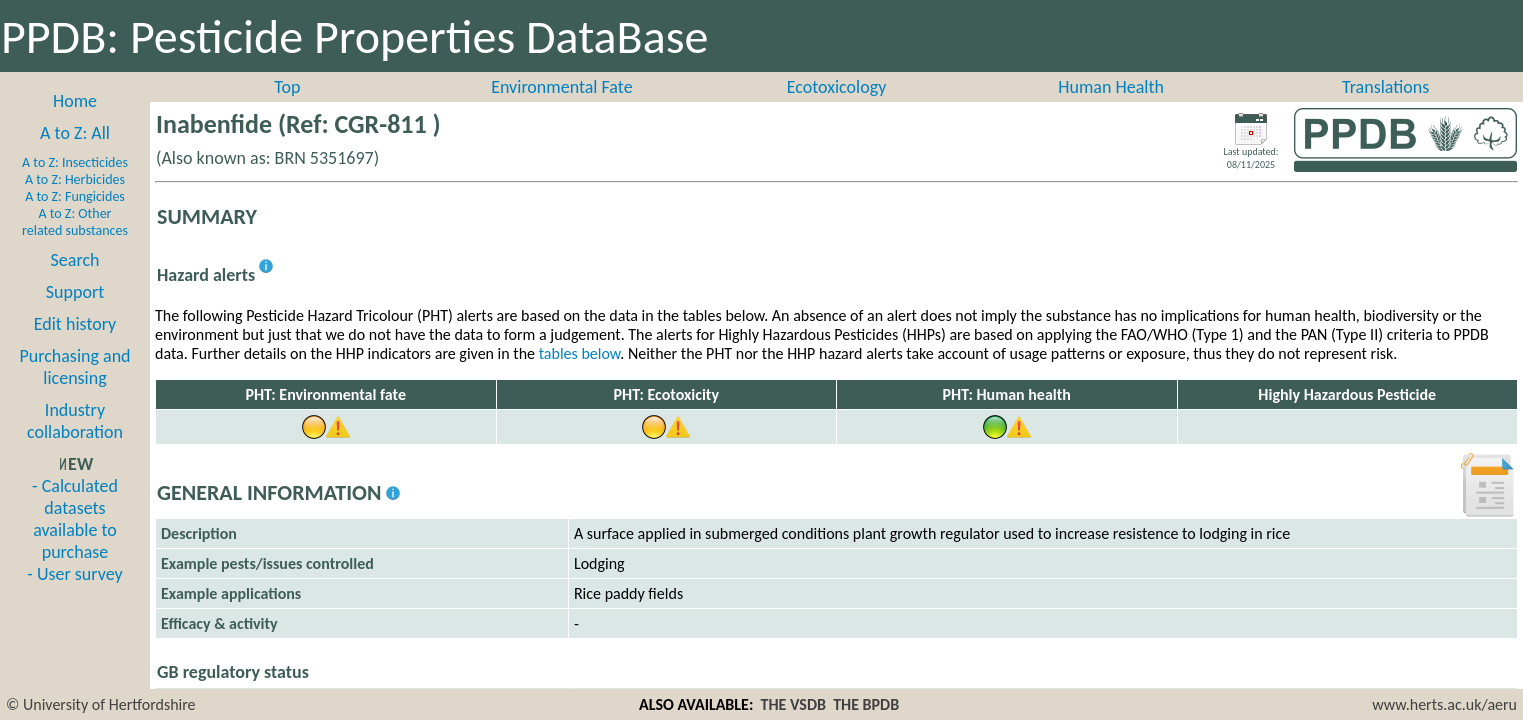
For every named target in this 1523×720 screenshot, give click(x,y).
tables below (580, 353)
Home (75, 101)
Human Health (1111, 87)
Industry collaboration (75, 421)
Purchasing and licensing (74, 367)
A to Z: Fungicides (75, 196)
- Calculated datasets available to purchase (75, 519)
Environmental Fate (561, 87)
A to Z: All (75, 133)
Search (75, 260)
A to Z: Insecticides (75, 162)
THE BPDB (866, 704)
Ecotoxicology (837, 87)
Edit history (75, 324)
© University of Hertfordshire (101, 704)
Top (287, 87)
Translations (1385, 87)
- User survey (74, 574)
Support (75, 292)
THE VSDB (793, 704)
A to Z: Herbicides (75, 179)
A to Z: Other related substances (75, 222)
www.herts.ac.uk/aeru (1444, 704)
